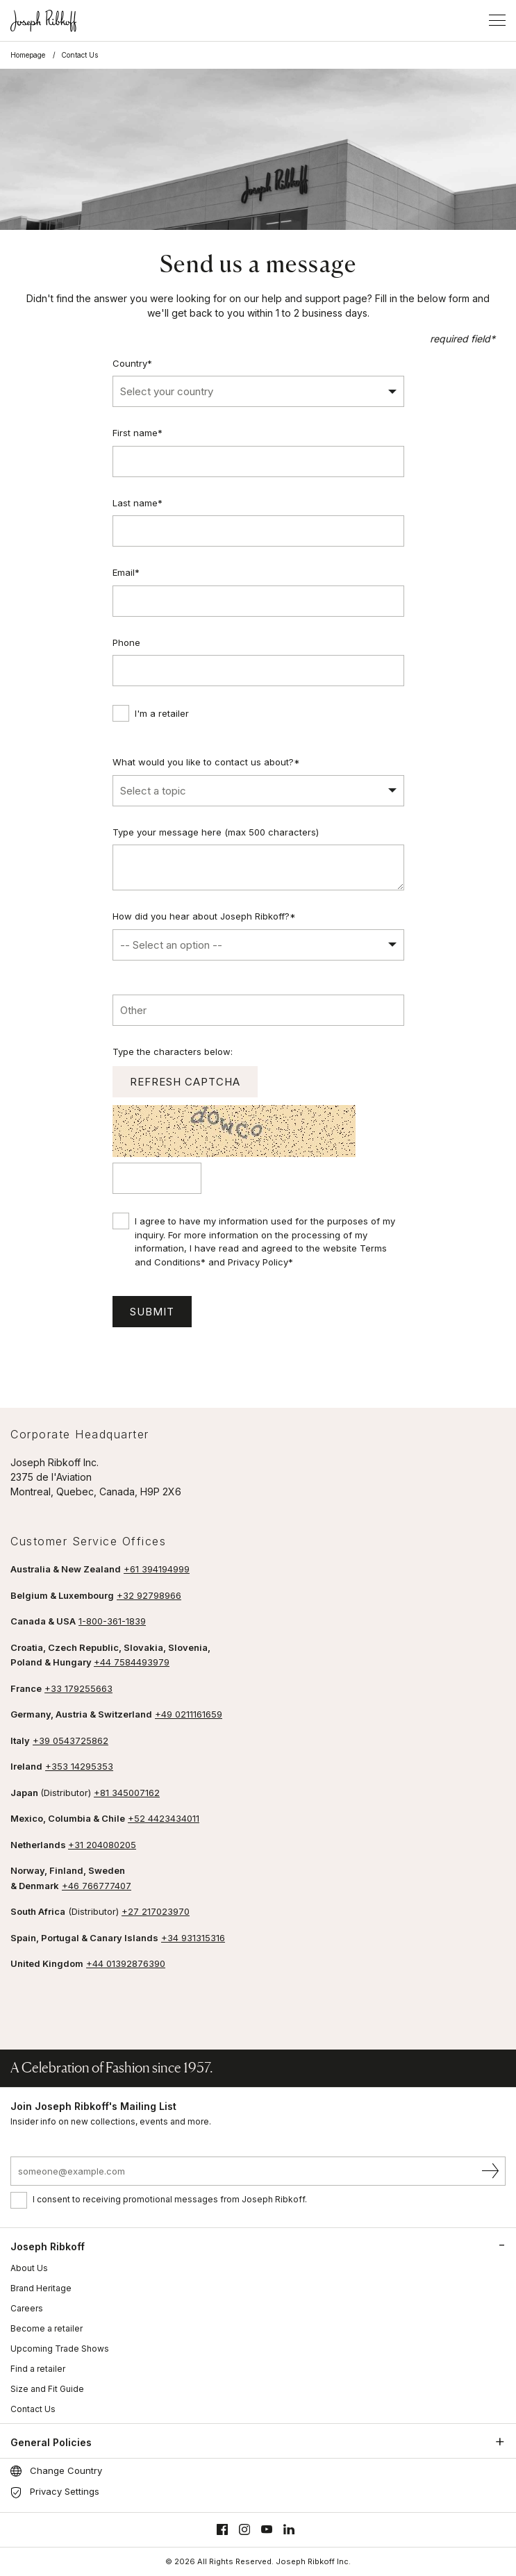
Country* (132, 363)
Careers (26, 2308)
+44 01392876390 (125, 1963)
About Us (29, 2268)
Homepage (27, 55)
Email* (126, 572)
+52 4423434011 (163, 1818)
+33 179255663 (78, 1688)
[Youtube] (266, 2530)
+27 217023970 (156, 1911)
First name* (138, 432)
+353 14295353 (79, 1766)
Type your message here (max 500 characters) (216, 832)
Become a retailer (46, 2328)
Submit (152, 1311)
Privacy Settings (64, 2491)
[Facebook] (222, 2530)
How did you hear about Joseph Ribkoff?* (204, 916)
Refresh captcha (185, 1081)
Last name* (138, 502)
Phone (126, 642)
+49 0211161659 (188, 1714)
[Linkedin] (288, 2530)
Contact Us (33, 2409)
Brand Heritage (41, 2288)
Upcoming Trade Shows (59, 2348)
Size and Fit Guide (47, 2389)
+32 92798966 (149, 1595)
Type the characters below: (173, 1051)
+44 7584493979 (131, 1662)
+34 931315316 (193, 1937)
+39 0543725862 (70, 1740)
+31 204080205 (102, 1844)
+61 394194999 (157, 1568)
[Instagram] (244, 2530)
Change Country (66, 2470)
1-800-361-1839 (112, 1621)
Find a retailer (37, 2368)
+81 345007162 (127, 1792)
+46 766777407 (96, 1885)
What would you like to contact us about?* (206, 761)
